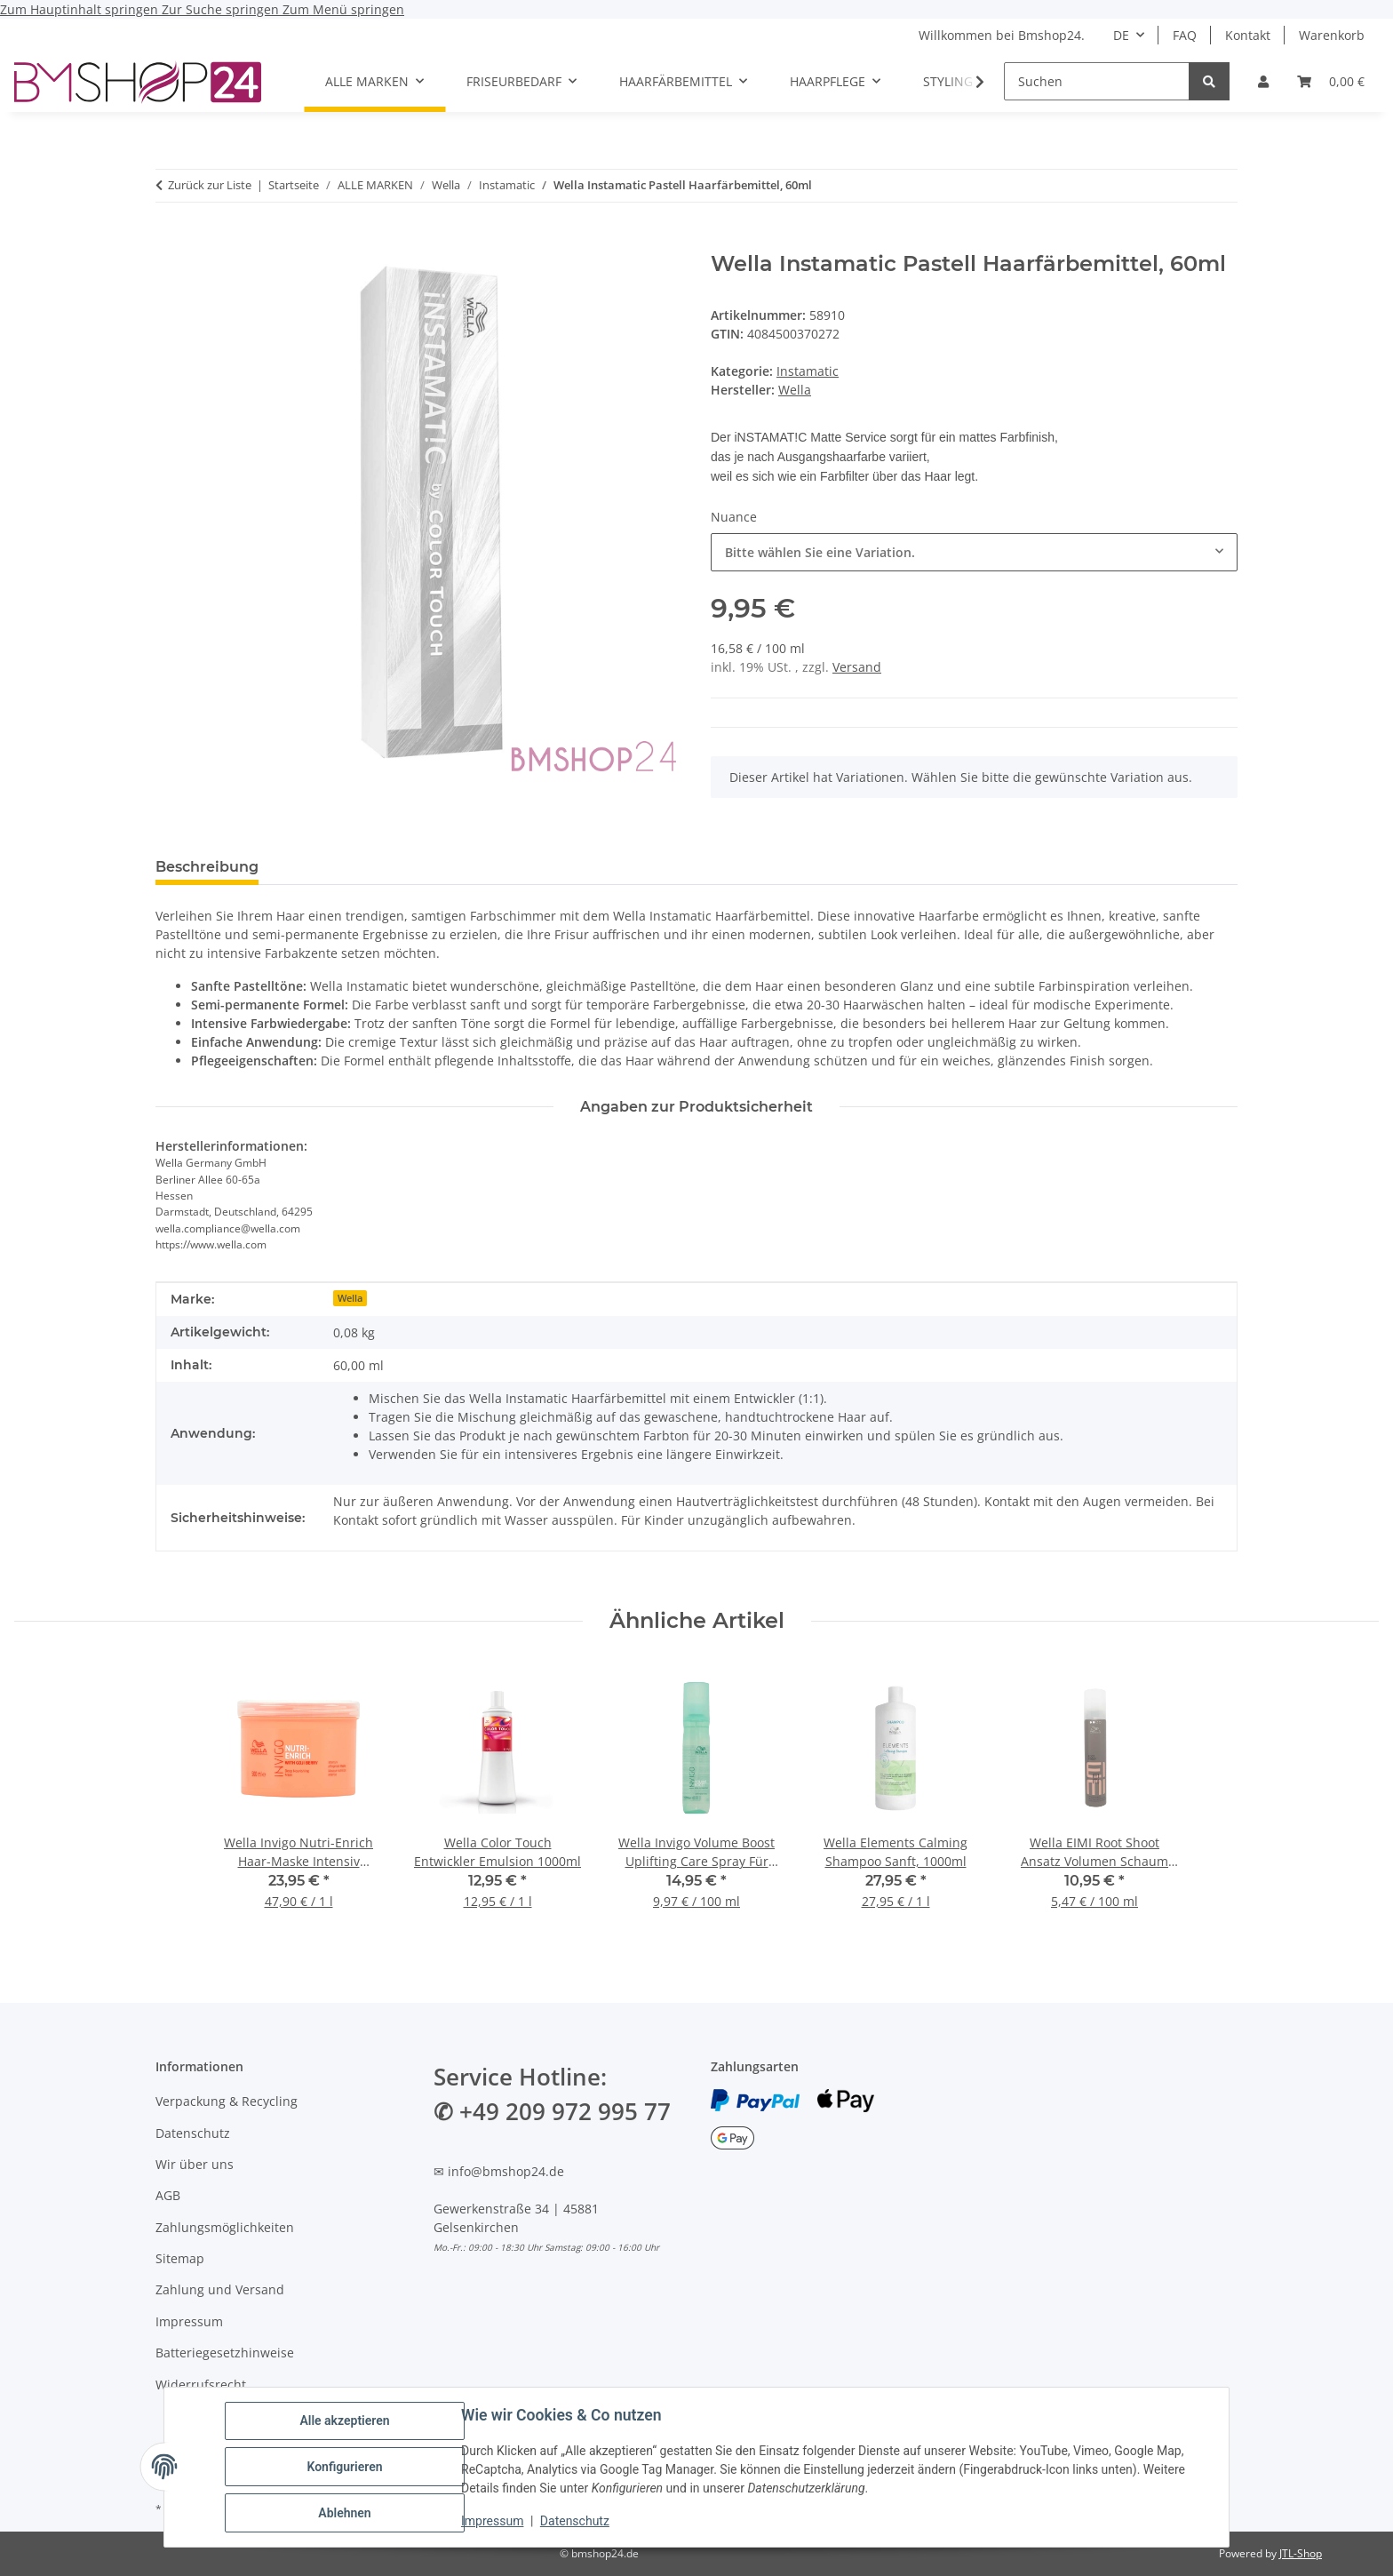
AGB (167, 2195)
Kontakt (1247, 35)
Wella (350, 1298)
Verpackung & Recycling (226, 2101)
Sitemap (179, 2258)
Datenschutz (574, 2521)
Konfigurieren (344, 2467)
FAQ (1185, 35)
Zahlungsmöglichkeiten (224, 2227)
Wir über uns (194, 2164)
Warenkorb (1332, 35)
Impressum (492, 2521)
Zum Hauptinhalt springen (81, 9)
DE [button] (1121, 35)
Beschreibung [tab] (207, 866)
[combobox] (974, 552)
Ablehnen (344, 2513)
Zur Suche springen (222, 9)
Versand (856, 666)
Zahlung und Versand (219, 2289)
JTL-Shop (1300, 2553)
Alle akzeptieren (344, 2420)
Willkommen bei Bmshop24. (1002, 35)
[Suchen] (1097, 81)
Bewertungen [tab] (338, 866)
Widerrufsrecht (200, 2384)
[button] (1263, 81)
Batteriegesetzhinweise (224, 2352)
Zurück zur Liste (209, 185)
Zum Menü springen (343, 9)
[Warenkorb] (1331, 81)
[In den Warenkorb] (169, 241)
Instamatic (807, 371)
